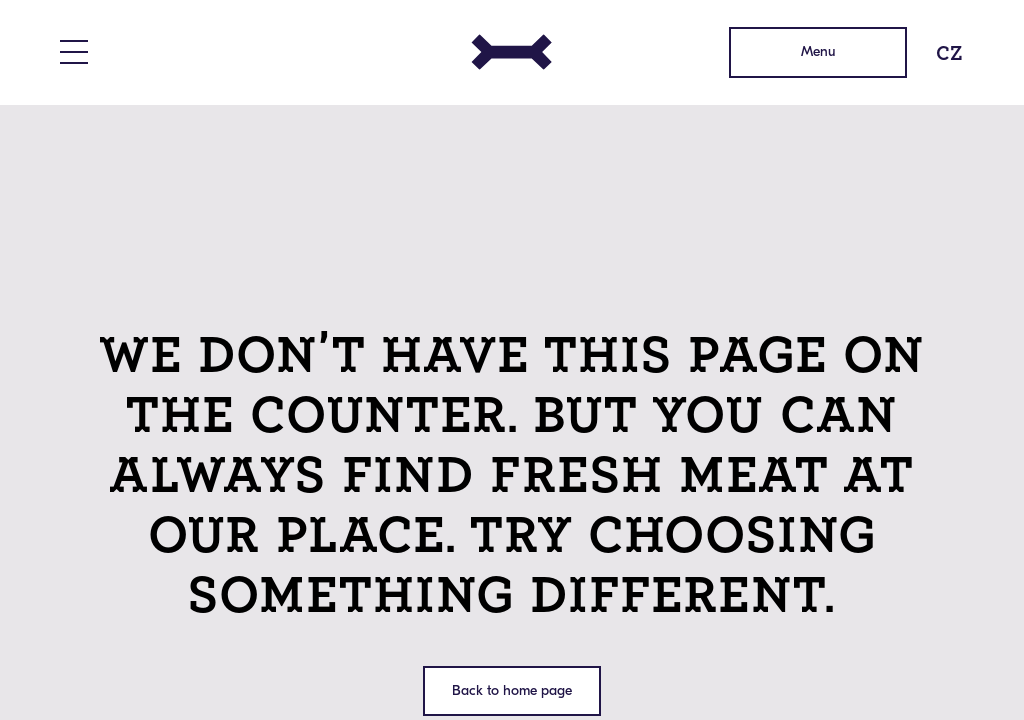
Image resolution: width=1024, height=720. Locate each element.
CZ (950, 52)
